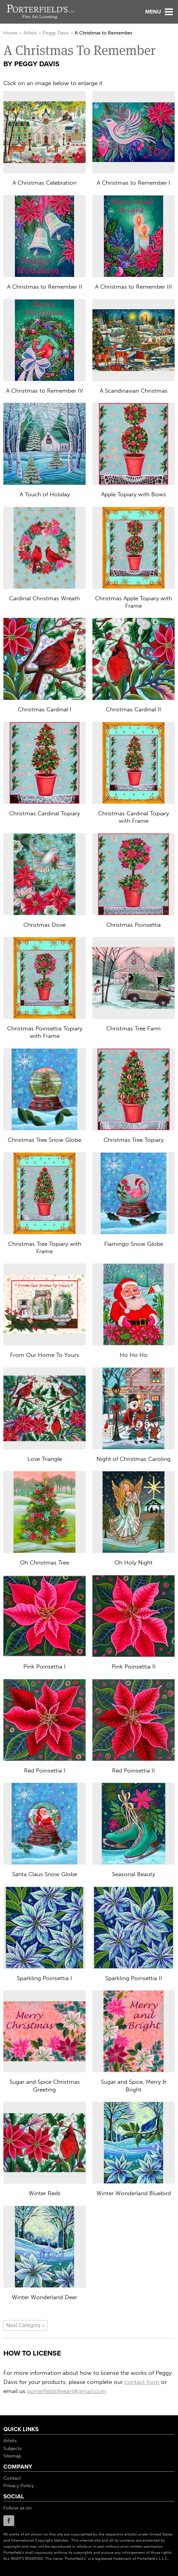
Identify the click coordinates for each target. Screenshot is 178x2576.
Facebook (8, 2520)
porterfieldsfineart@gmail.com (66, 2391)
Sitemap (12, 2456)
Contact (12, 2478)
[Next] (25, 2325)
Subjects (12, 2448)
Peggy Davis (56, 33)
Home (10, 33)
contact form (142, 2381)
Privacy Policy (18, 2486)
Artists (30, 33)
